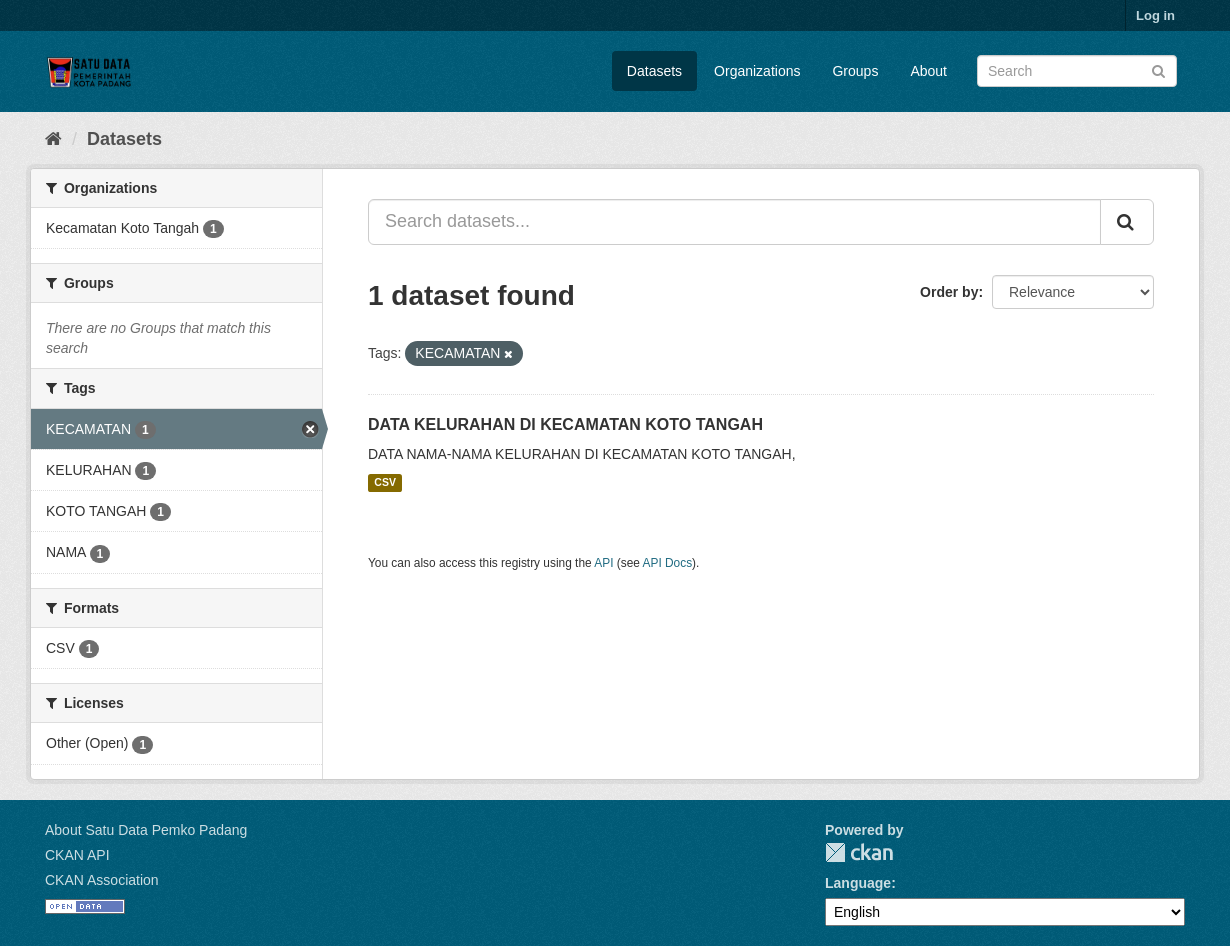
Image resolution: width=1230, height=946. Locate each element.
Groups (855, 71)
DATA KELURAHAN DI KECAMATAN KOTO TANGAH (565, 424)
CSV (385, 483)
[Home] (53, 139)
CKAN (859, 852)
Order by (949, 292)
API (603, 563)
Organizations (757, 71)
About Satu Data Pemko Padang (146, 830)
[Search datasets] (1077, 71)
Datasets (654, 71)
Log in (1155, 15)
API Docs (668, 563)
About (928, 71)
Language (858, 883)
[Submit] (1158, 69)
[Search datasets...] (734, 222)
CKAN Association (102, 880)
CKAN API (77, 855)
